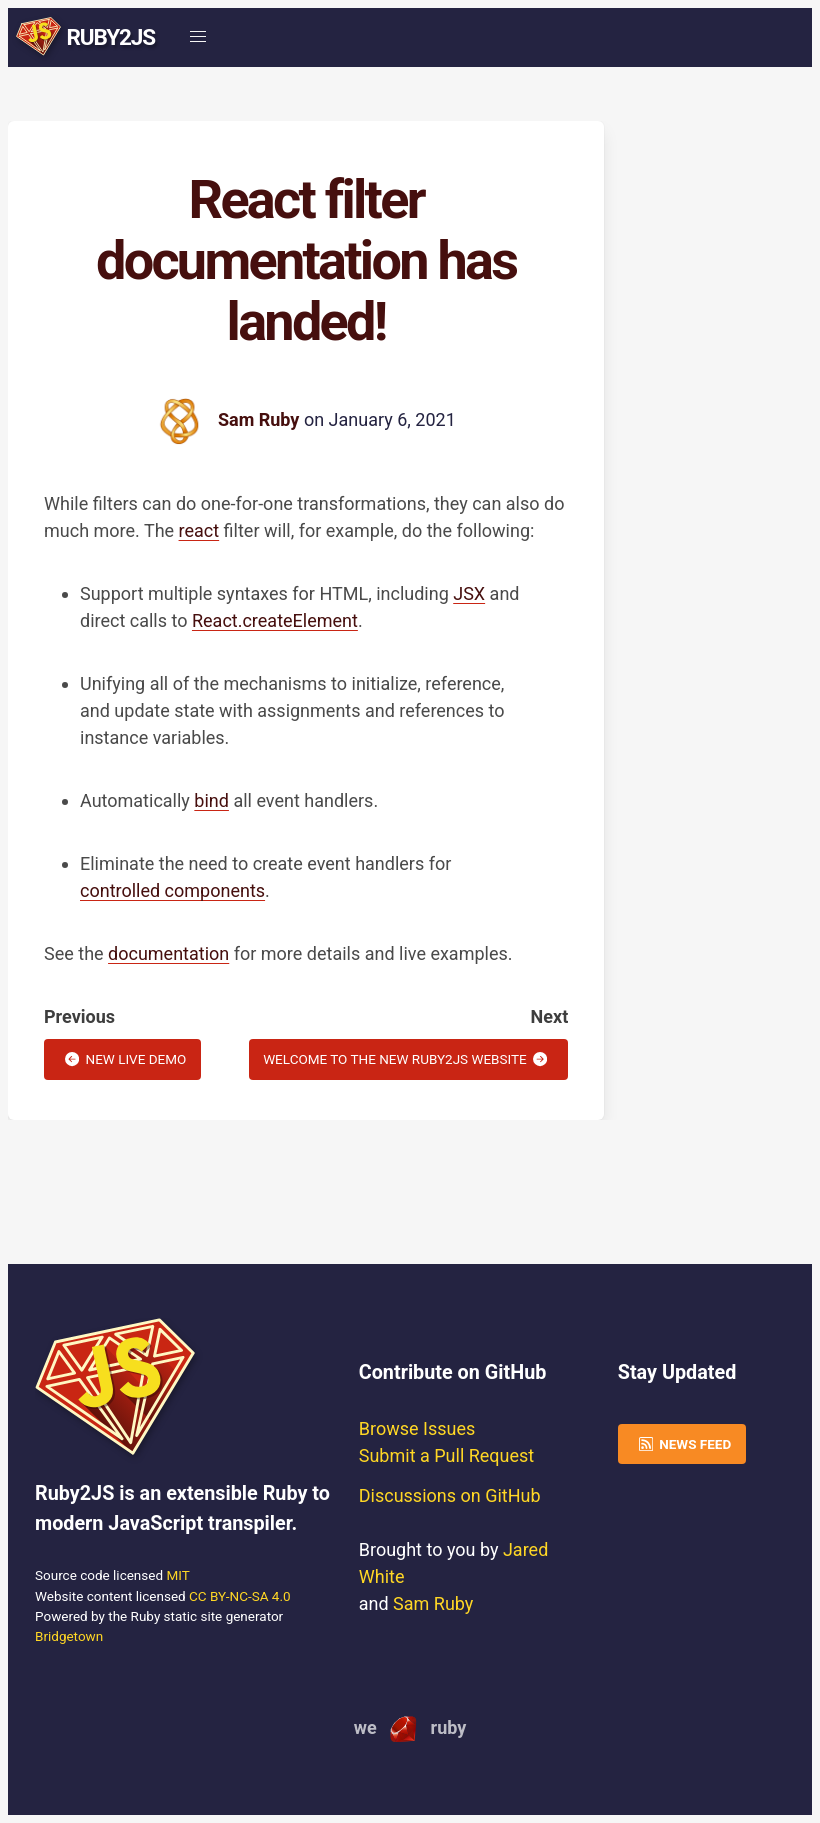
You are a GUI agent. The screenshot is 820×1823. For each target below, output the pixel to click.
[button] (197, 37)
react (199, 530)
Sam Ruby (258, 419)
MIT (177, 1575)
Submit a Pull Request (447, 1455)
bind (211, 800)
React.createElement (275, 620)
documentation (168, 953)
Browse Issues (417, 1428)
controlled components (172, 890)
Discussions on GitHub (450, 1495)
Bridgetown (69, 1636)
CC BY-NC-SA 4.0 (240, 1596)
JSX (469, 593)
